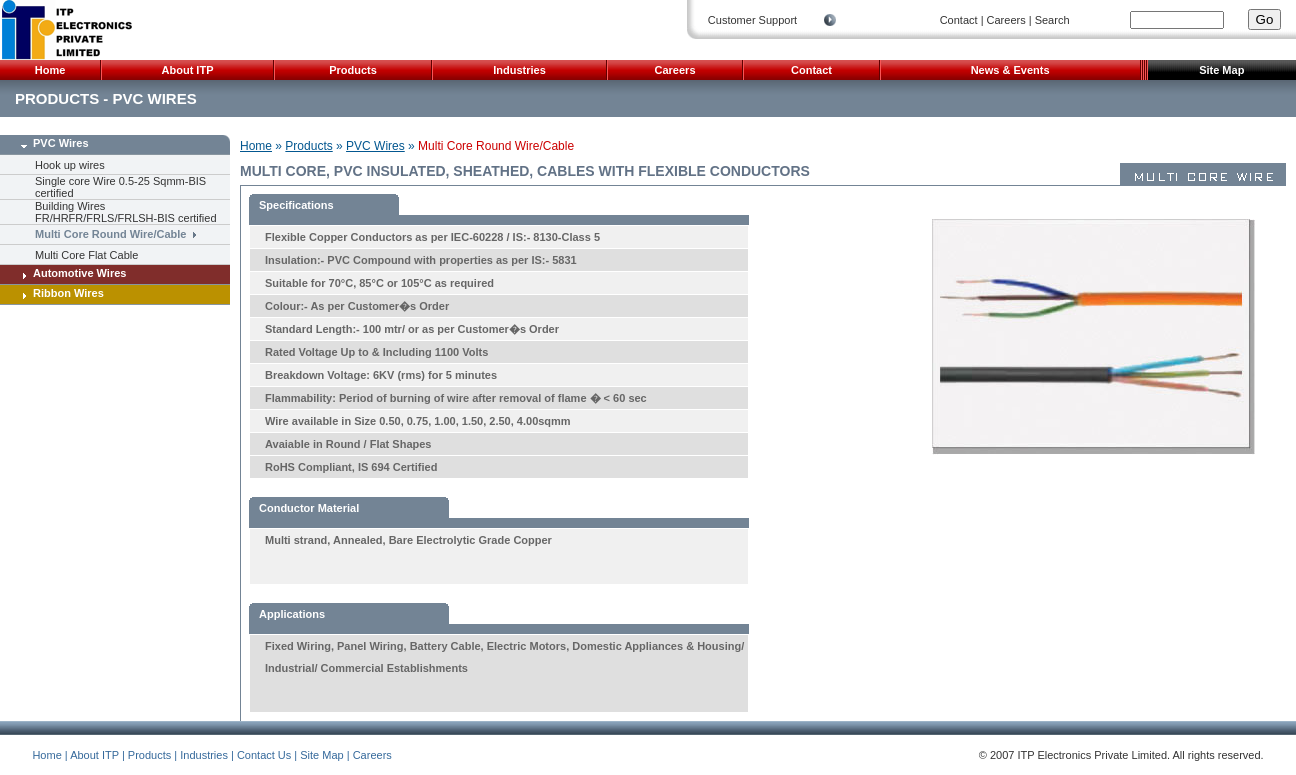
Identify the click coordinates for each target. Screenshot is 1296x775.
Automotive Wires (70, 273)
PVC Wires (52, 143)
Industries (519, 70)
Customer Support (752, 20)
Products (353, 70)
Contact (959, 20)
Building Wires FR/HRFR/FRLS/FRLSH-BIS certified (126, 212)
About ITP (188, 70)
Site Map (1221, 70)
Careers (1006, 20)
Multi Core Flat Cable (86, 255)
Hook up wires (70, 165)
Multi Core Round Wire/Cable (110, 233)
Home (50, 70)
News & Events (1010, 70)
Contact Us (264, 755)
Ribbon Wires (59, 293)
